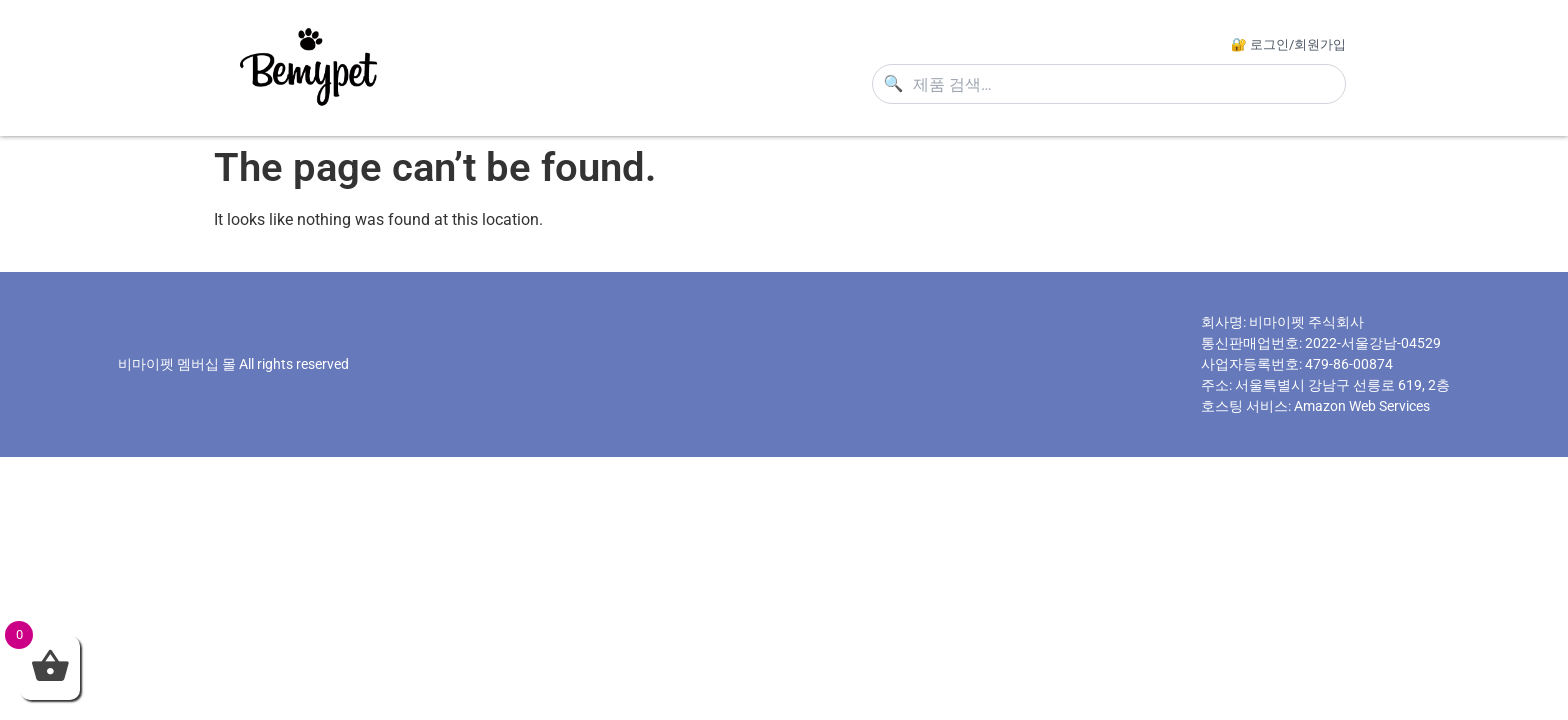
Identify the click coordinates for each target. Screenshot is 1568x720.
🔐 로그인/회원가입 (1288, 44)
